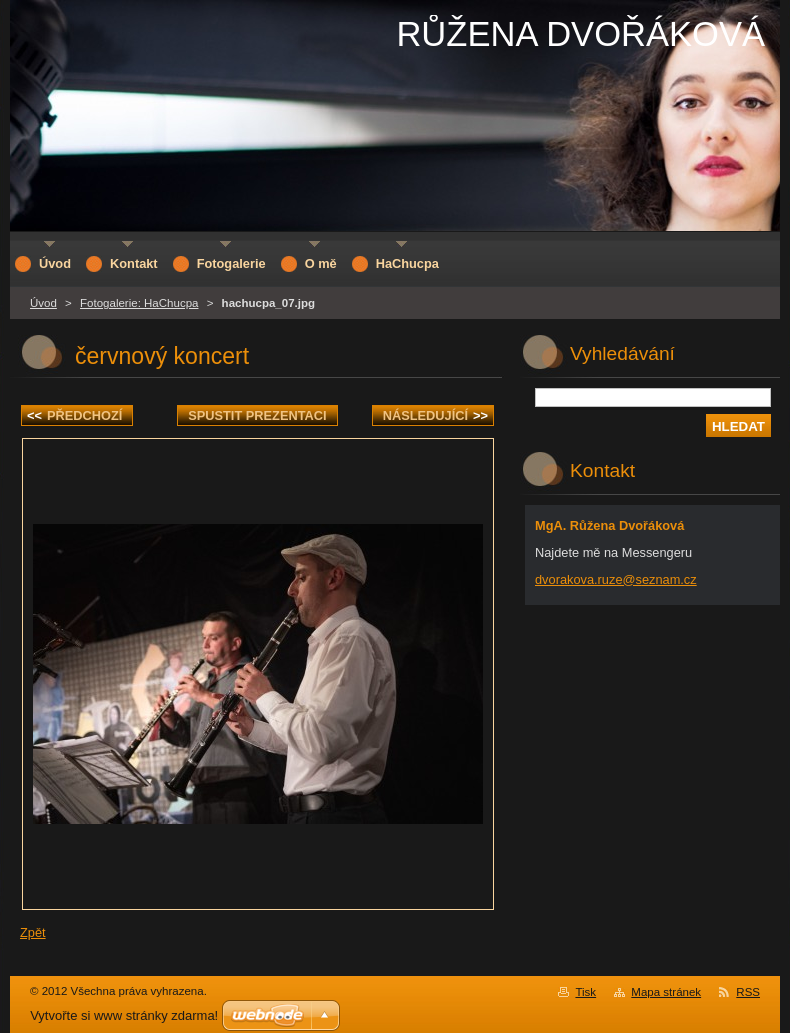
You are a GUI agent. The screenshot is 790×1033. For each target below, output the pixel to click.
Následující (435, 415)
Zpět (33, 932)
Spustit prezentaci (257, 415)
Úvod (43, 303)
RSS (748, 992)
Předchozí (74, 415)
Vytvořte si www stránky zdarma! (124, 1015)
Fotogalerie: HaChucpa (139, 303)
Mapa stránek (666, 992)
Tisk (585, 992)
